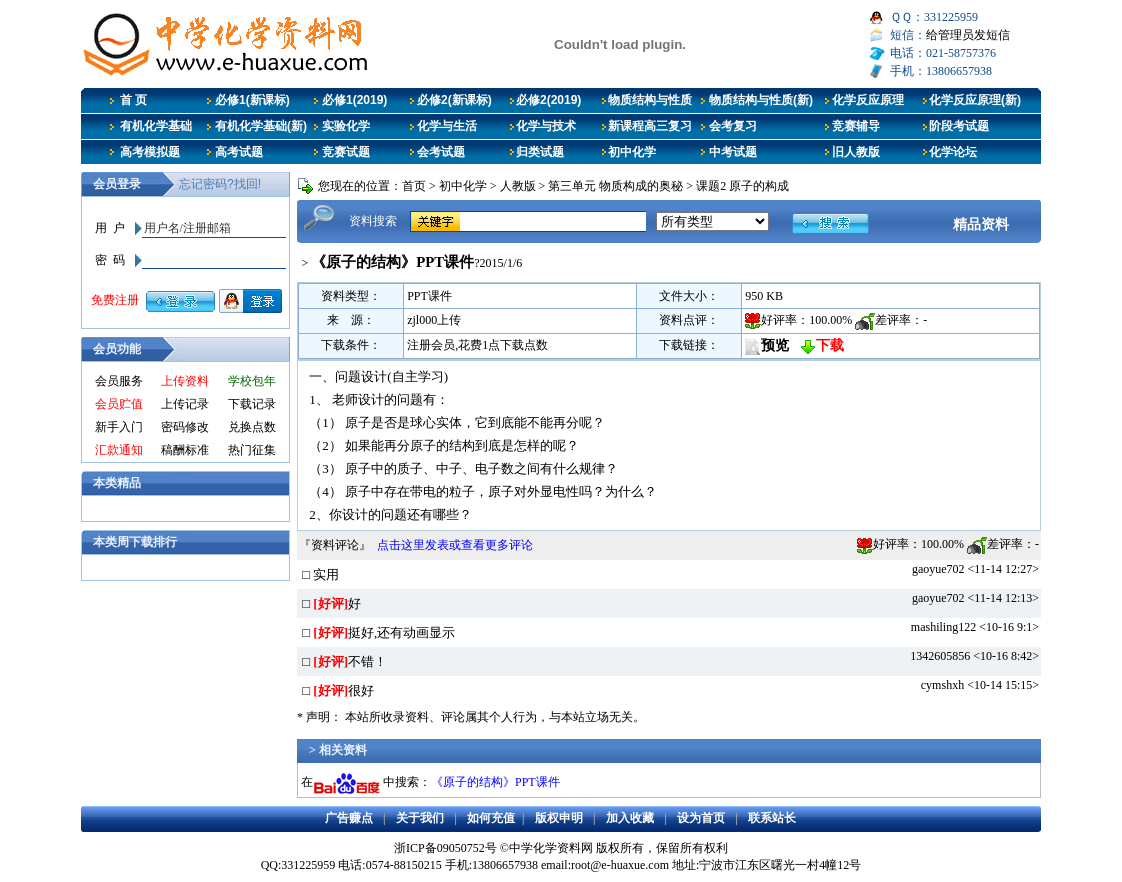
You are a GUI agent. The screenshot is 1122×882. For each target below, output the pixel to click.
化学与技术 (546, 126)
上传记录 (185, 404)
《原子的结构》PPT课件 (495, 782)
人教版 (518, 186)
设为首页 (701, 818)
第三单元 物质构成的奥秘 (615, 186)
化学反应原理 (868, 100)
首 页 (133, 100)
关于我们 (420, 818)
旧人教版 (856, 152)
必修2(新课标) (454, 100)
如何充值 (491, 818)
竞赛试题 (346, 152)
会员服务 (119, 381)
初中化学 (632, 152)
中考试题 (733, 152)
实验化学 (346, 126)
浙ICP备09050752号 (445, 848)
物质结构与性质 (650, 100)
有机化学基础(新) (261, 126)
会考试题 (441, 152)
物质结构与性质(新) (761, 100)
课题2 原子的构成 (742, 186)
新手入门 (119, 427)
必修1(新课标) (252, 100)
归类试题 (540, 152)
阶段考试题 (959, 126)
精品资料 (981, 224)
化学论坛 (953, 152)
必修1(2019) (354, 100)
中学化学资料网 (551, 848)
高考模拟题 (150, 152)
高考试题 (239, 152)
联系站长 (772, 818)
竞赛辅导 (856, 126)
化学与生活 (447, 126)
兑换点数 (252, 427)
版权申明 (559, 818)
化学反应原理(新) (975, 100)
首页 (414, 186)
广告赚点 (349, 818)
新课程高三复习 (650, 126)
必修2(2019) (548, 100)
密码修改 (185, 427)
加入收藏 (630, 818)
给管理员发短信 (968, 35)
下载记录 (252, 404)
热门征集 (252, 450)
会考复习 (733, 126)
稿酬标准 (185, 450)
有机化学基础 (156, 126)
